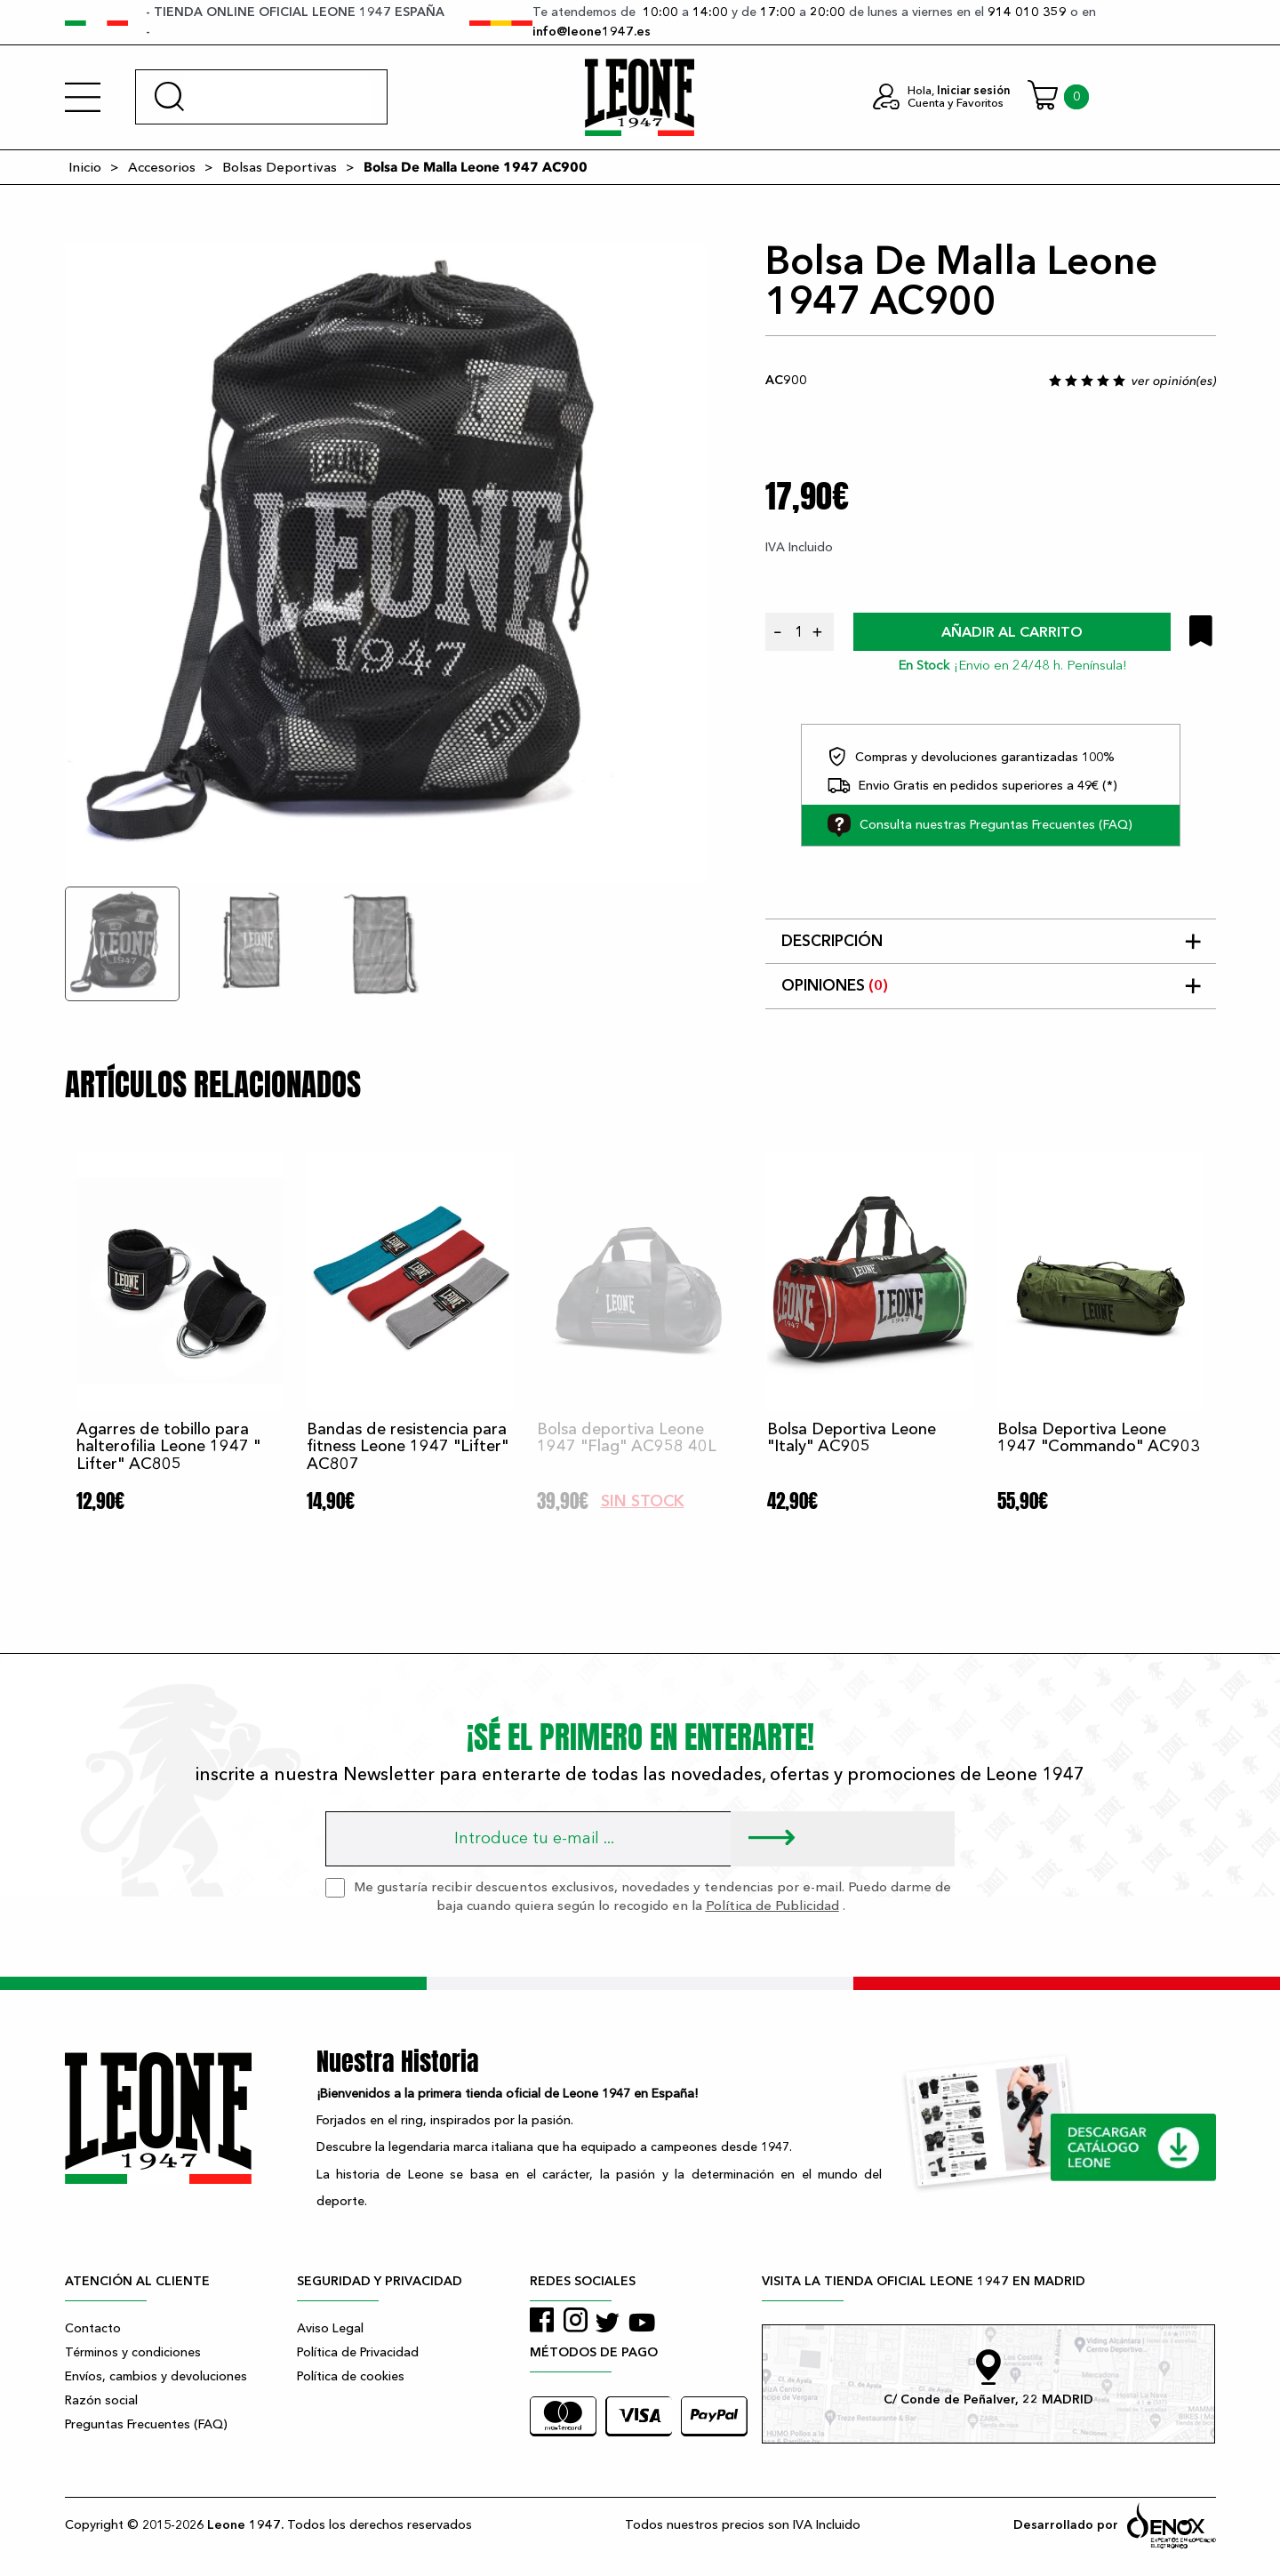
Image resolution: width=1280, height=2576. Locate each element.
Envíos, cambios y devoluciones (156, 2376)
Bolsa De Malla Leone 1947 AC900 (476, 167)
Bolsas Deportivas (279, 167)
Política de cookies (350, 2376)
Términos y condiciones (133, 2352)
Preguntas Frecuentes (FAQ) (146, 2424)
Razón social (101, 2400)
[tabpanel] (385, 562)
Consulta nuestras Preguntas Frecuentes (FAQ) (980, 825)
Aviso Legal (330, 2328)
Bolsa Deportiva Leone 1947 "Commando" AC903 (1098, 1438)
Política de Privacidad (358, 2352)
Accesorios (162, 167)
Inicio (84, 167)
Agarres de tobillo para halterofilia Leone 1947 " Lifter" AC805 (168, 1447)
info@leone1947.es (591, 31)
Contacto (93, 2328)
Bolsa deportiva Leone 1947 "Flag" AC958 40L (626, 1438)
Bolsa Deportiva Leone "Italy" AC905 (851, 1438)
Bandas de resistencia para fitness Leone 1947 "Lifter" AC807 (407, 1447)
